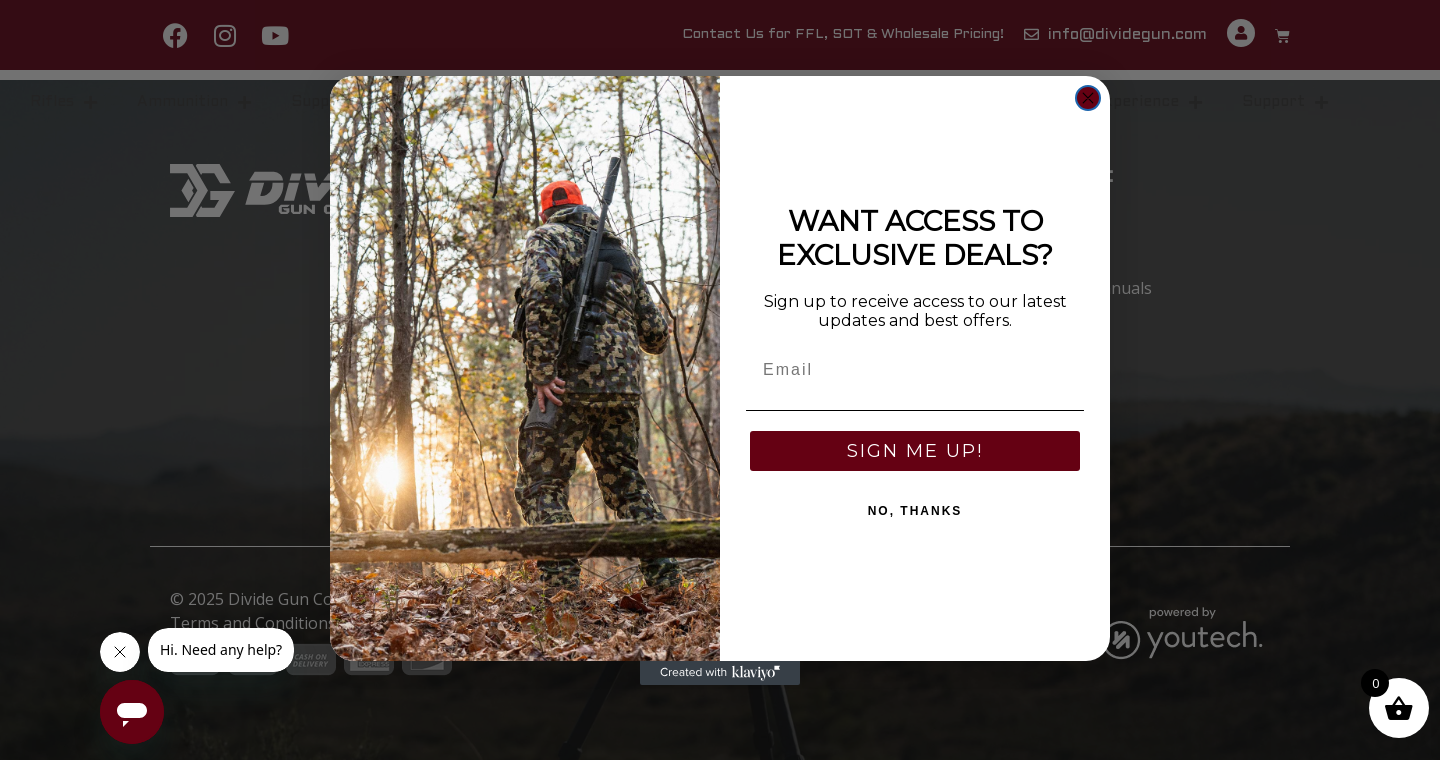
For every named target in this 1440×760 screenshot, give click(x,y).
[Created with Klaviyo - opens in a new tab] (720, 673)
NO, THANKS (915, 511)
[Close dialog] (1088, 98)
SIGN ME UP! (915, 451)
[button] (1399, 708)
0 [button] (1375, 683)
